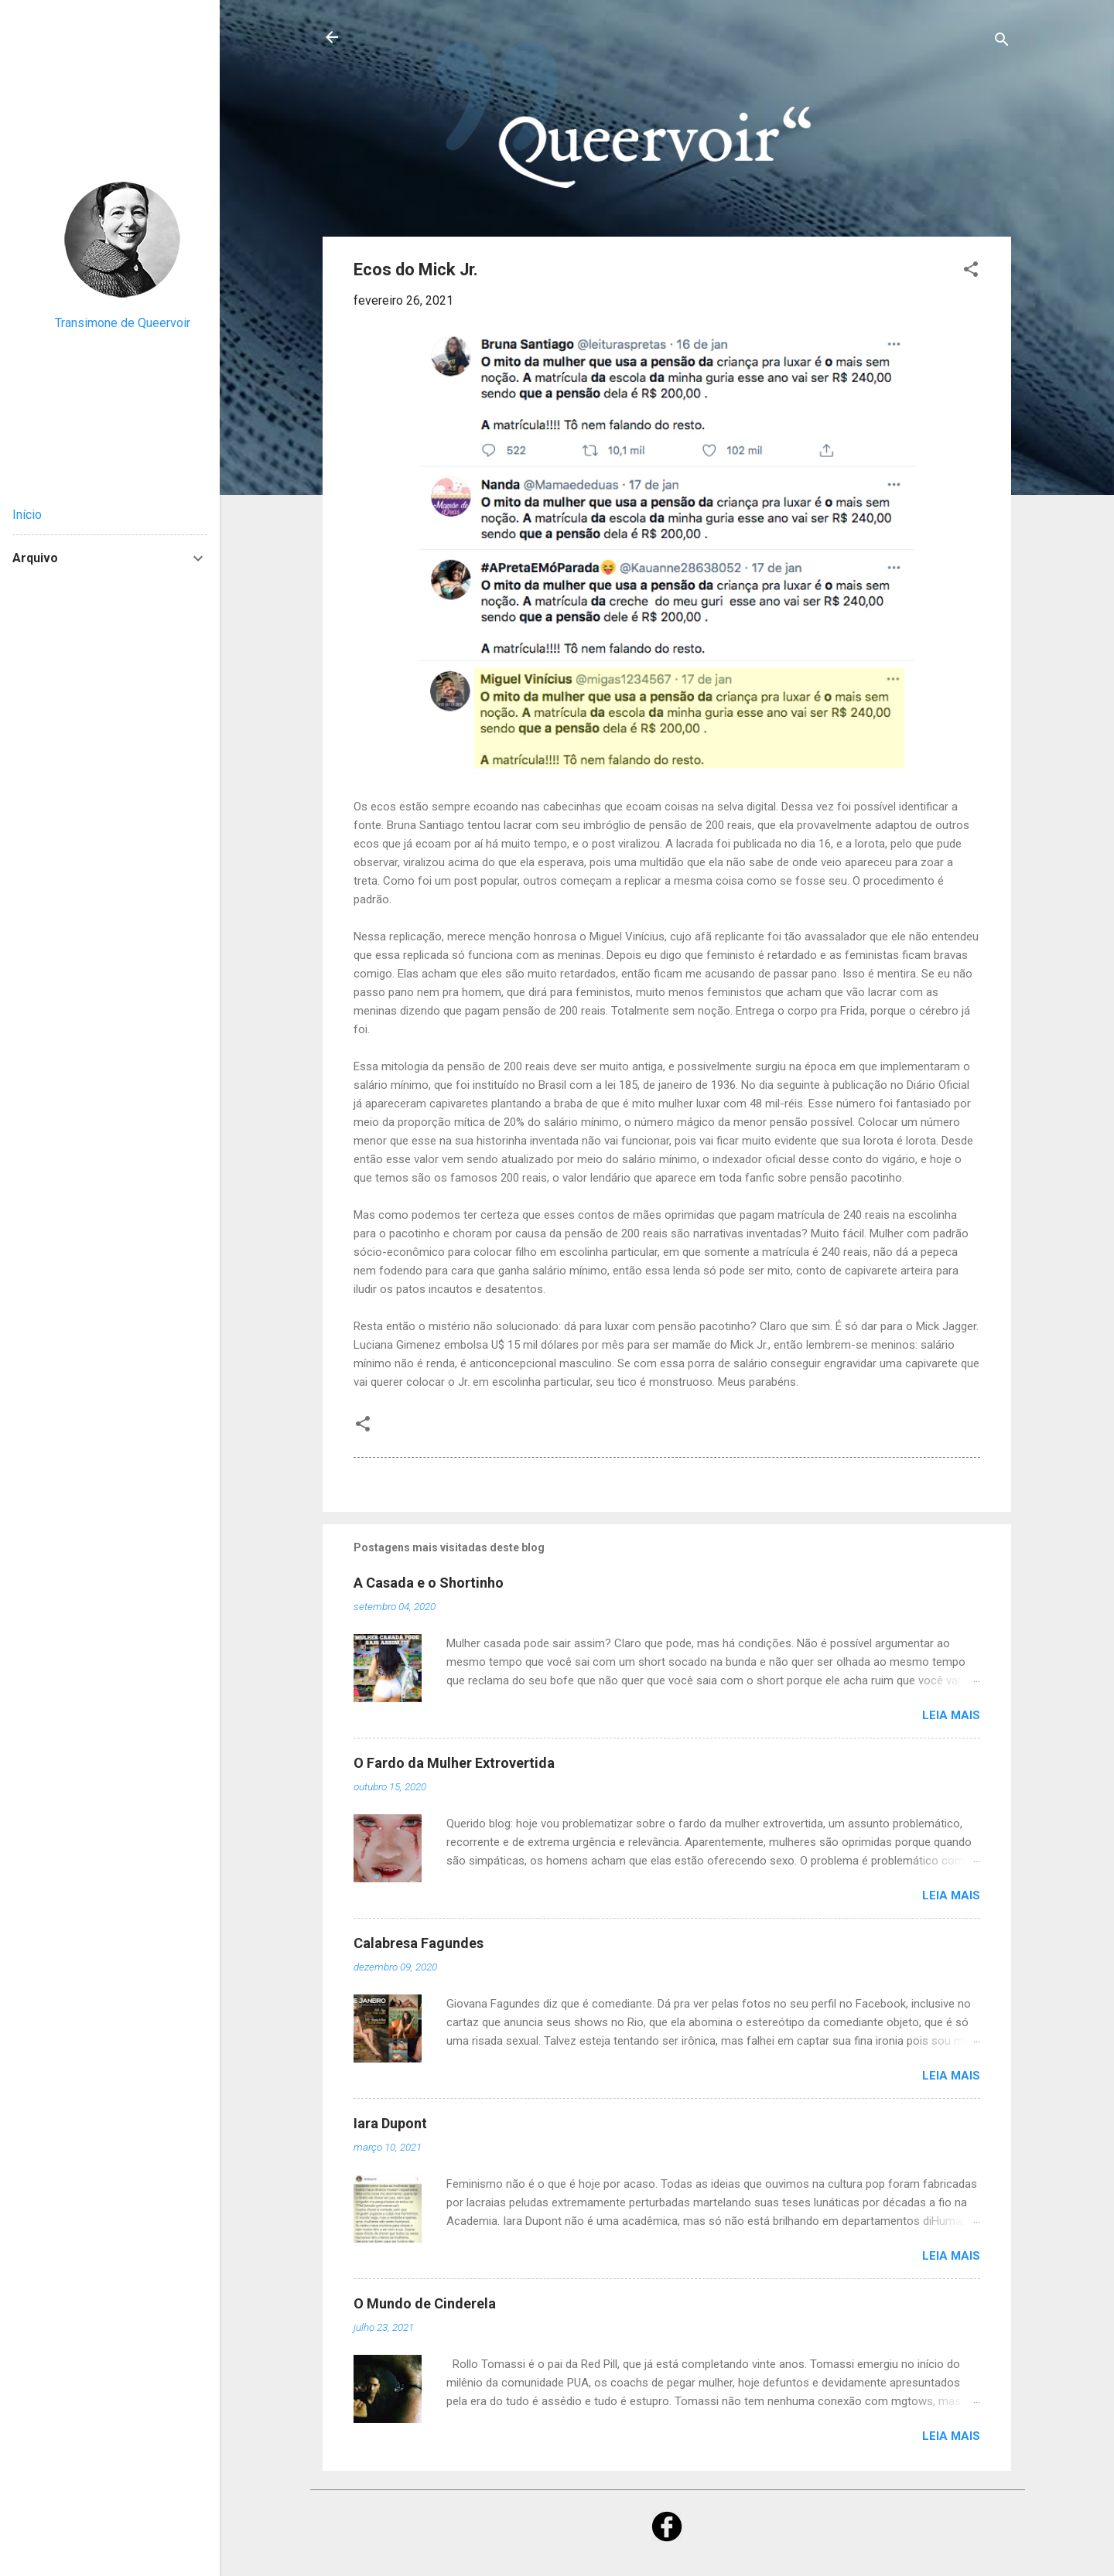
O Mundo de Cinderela (425, 2303)
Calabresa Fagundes (419, 1943)
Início (27, 514)
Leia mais (951, 1715)
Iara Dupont (390, 2123)
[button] (971, 272)
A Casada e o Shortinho (429, 1583)
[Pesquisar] (1002, 42)
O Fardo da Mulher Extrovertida (454, 1763)
